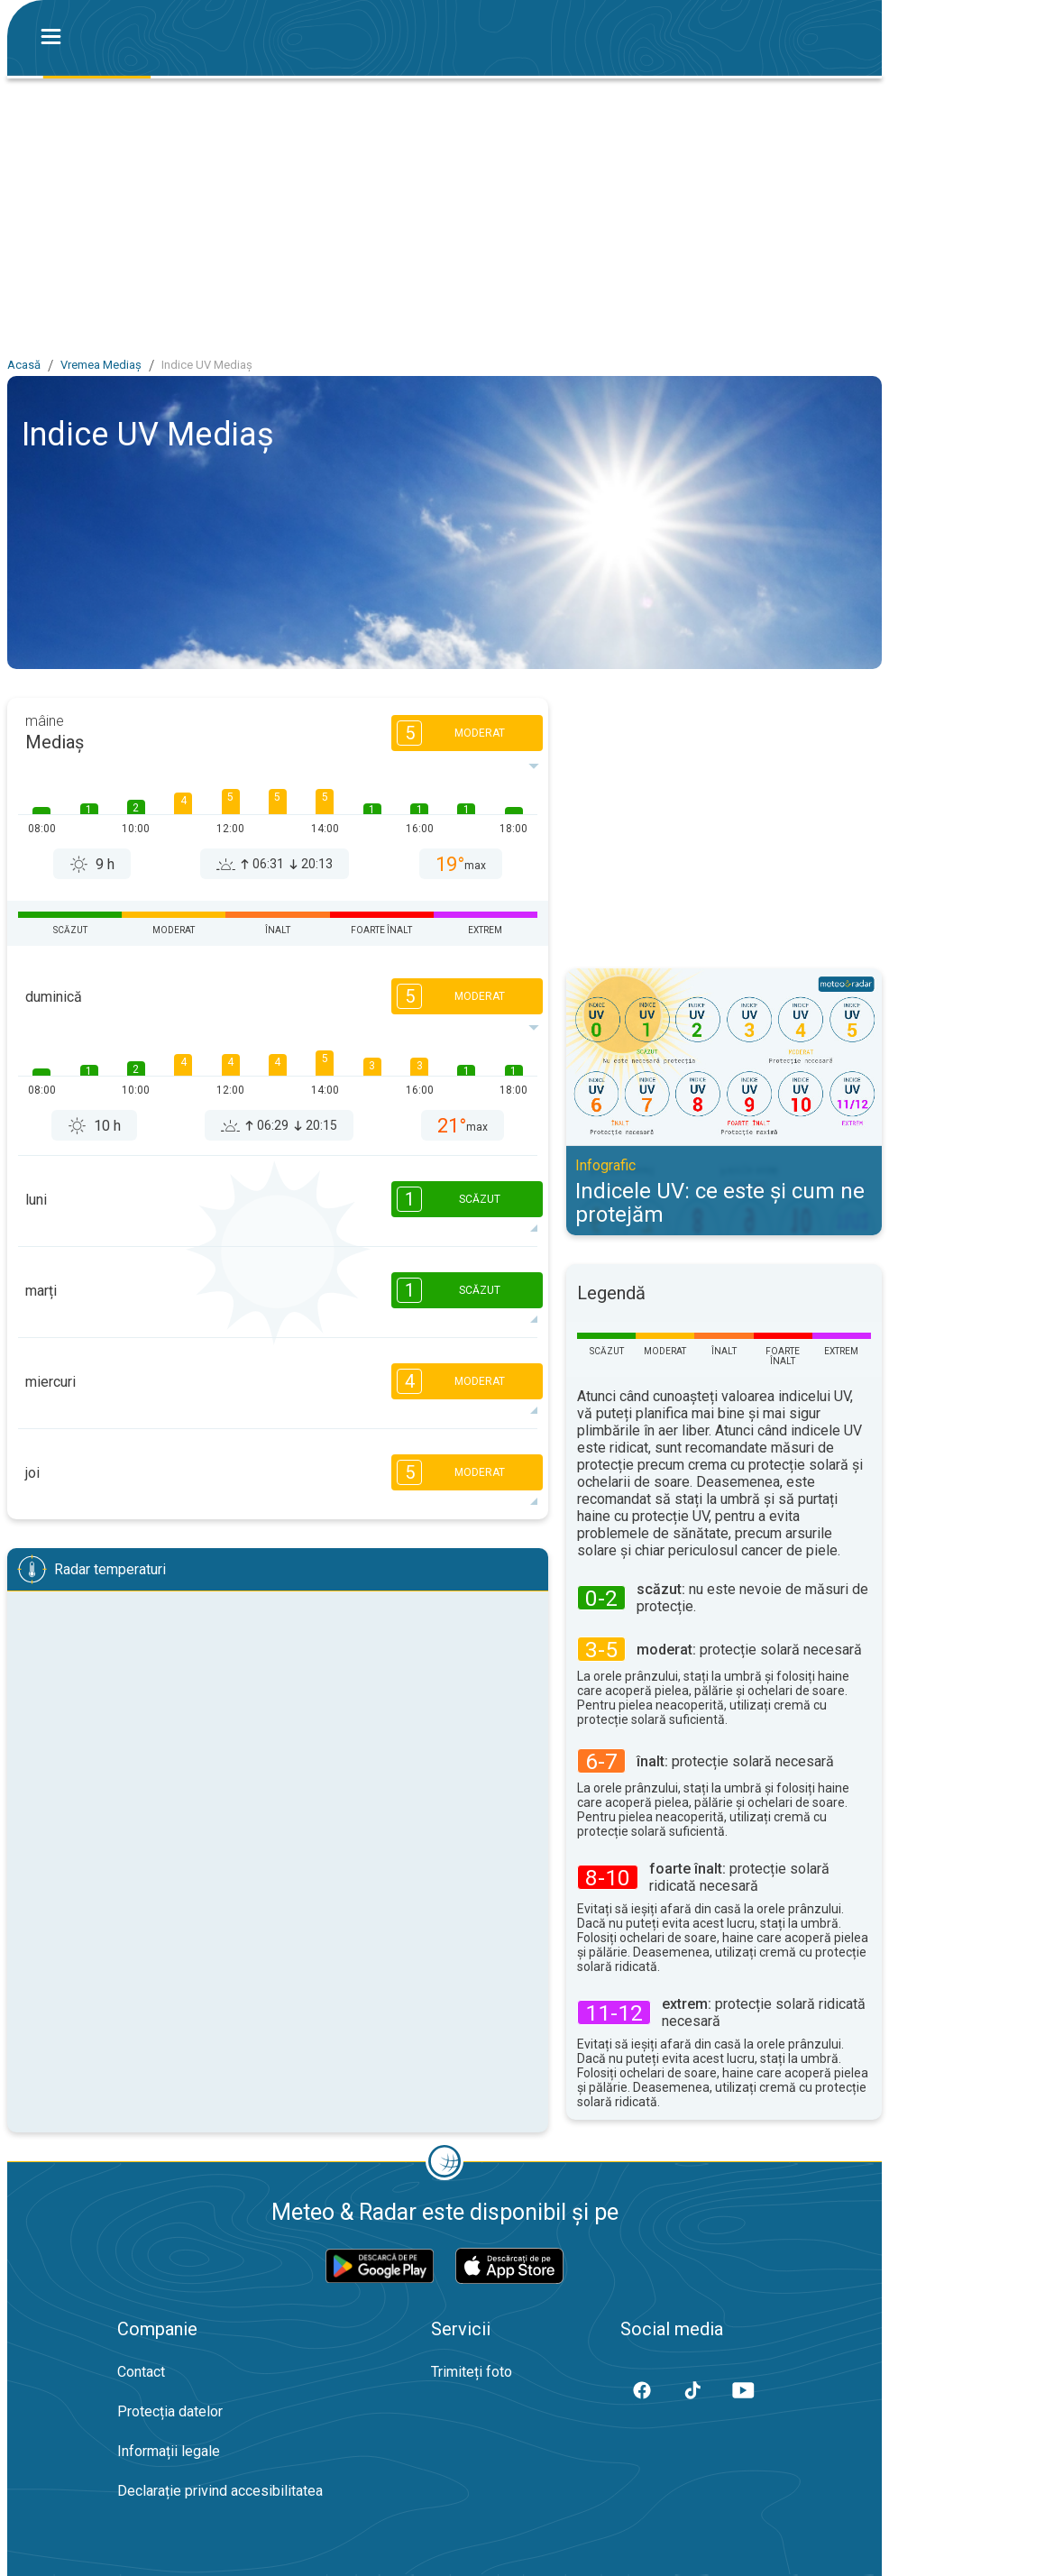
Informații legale (168, 2451)
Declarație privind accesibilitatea (220, 2490)
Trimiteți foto (471, 2371)
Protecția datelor (170, 2411)
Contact (141, 2371)
